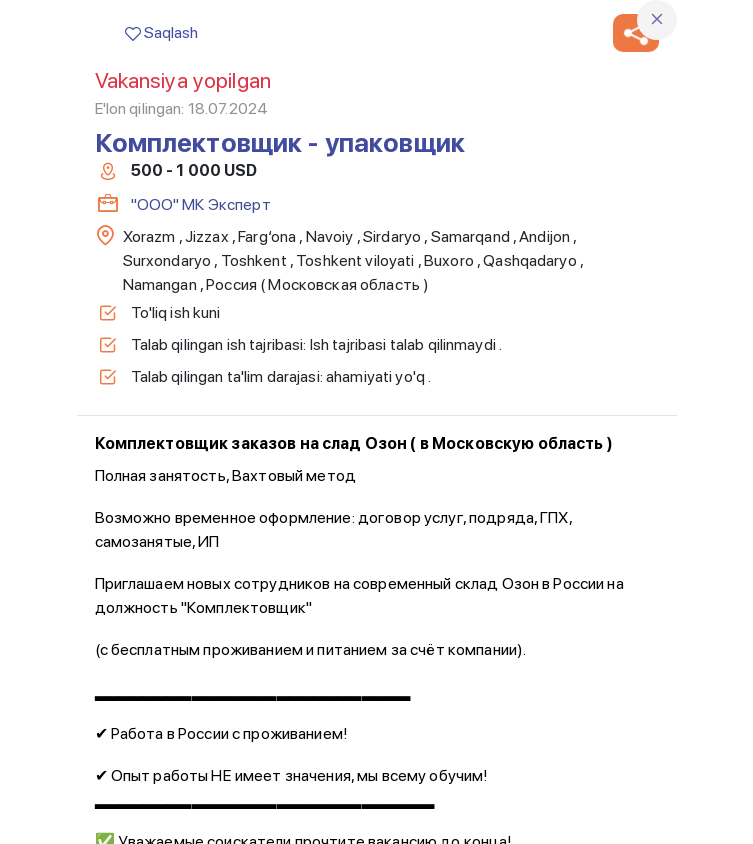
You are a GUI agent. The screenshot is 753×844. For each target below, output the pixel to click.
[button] (636, 33)
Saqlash (161, 32)
